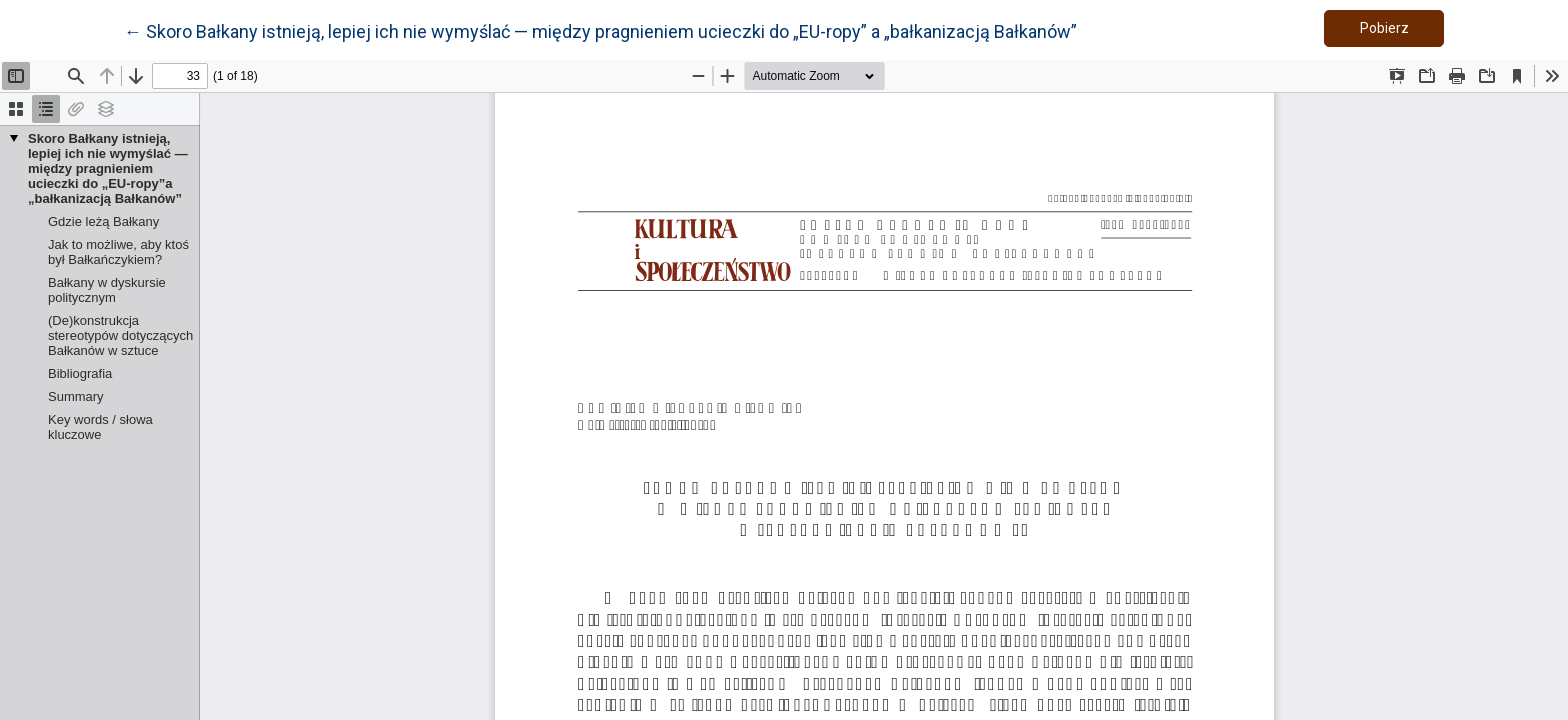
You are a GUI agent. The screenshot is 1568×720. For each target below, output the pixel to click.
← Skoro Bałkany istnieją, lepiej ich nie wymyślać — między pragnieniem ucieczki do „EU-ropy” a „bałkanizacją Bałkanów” (600, 30)
